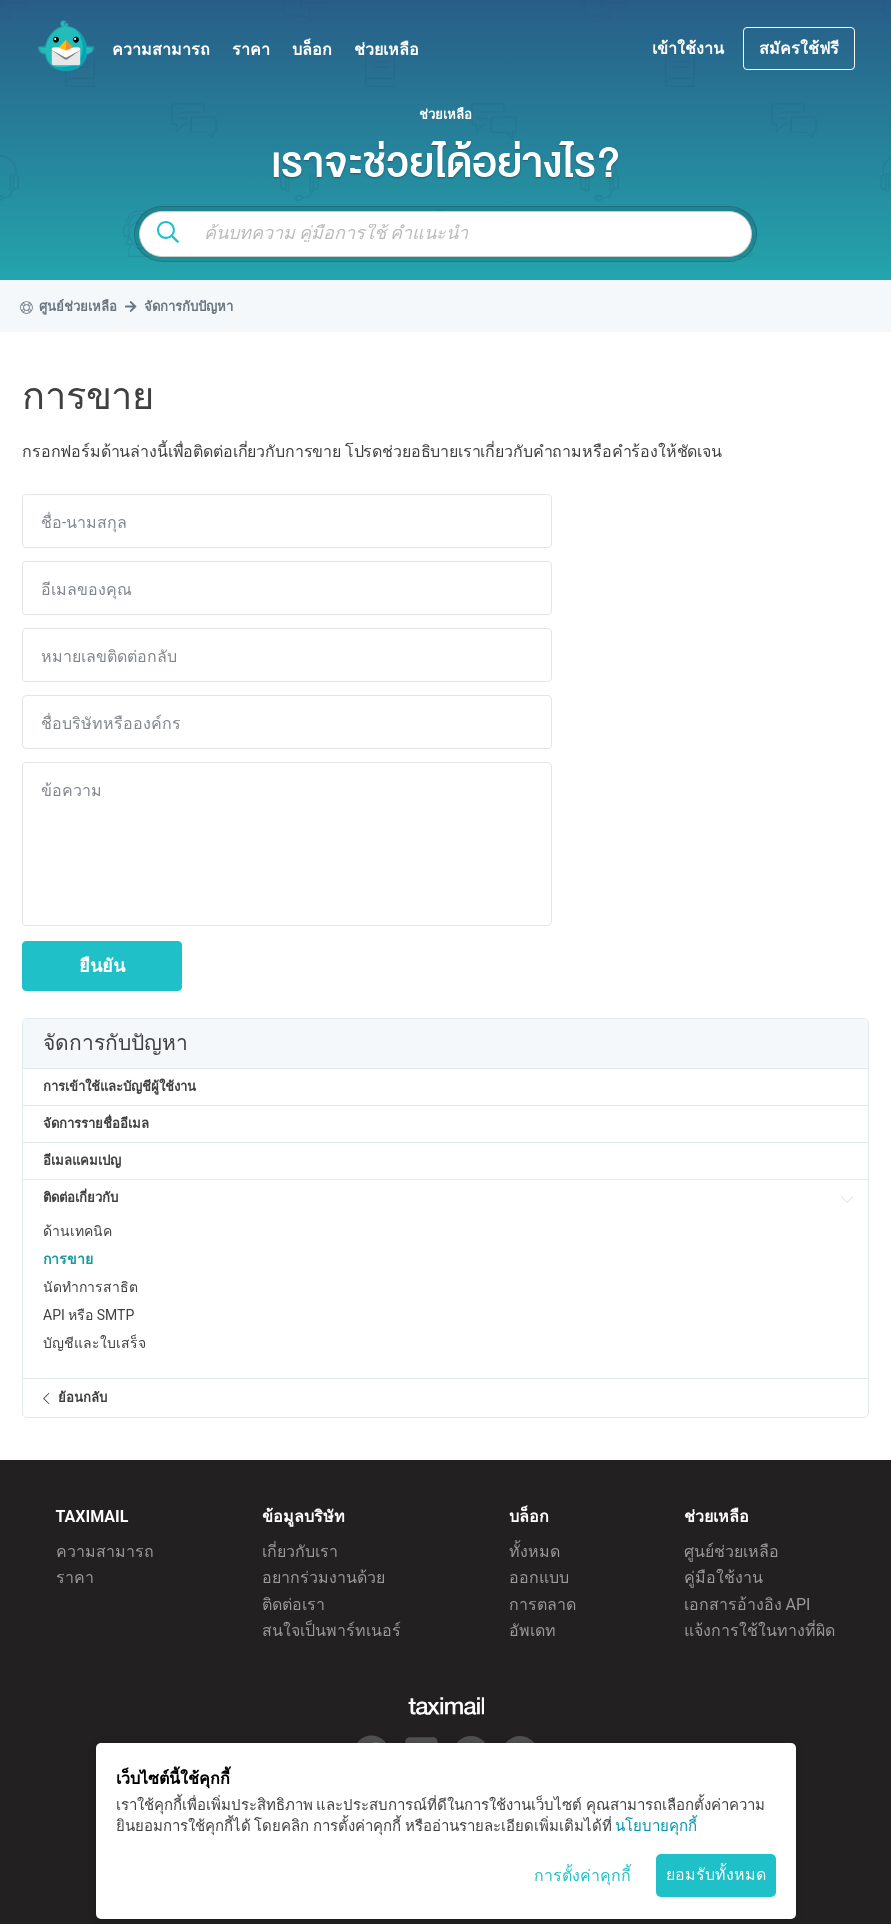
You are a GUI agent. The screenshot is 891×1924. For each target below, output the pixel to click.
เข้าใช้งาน (690, 48)
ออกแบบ (539, 1577)
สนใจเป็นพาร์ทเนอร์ (331, 1630)
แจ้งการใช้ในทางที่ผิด (759, 1630)
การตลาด (542, 1604)
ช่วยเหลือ (386, 49)
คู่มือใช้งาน (723, 1577)
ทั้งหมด (534, 1551)
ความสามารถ (161, 49)
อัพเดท (532, 1630)
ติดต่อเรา (293, 1604)
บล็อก (312, 49)
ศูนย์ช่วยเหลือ (731, 1551)
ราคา (251, 49)
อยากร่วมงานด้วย (323, 1577)
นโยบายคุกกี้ (656, 1826)
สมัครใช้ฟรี (799, 48)
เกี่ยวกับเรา (300, 1551)
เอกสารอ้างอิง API (747, 1604)
